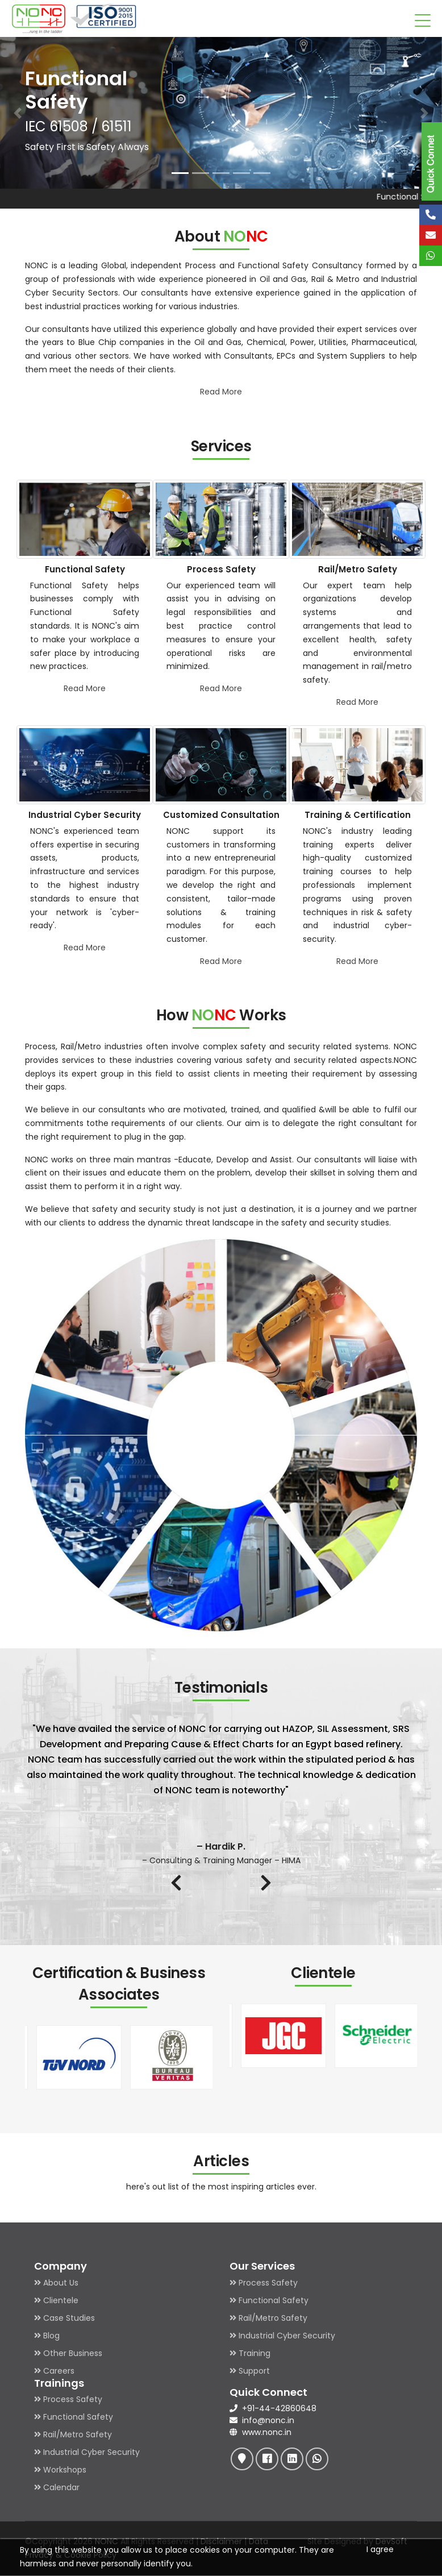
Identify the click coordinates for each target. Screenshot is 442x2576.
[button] (17, 113)
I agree (380, 2549)
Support (250, 2370)
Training (250, 2353)
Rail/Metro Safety (357, 569)
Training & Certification (358, 815)
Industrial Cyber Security (84, 815)
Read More (221, 391)
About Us (56, 2282)
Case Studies (64, 2318)
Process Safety (221, 569)
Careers (54, 2370)
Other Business (68, 2353)
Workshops (60, 2469)
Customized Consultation (221, 815)
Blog (47, 2335)
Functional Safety (85, 569)
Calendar (57, 2487)
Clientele (56, 2300)
